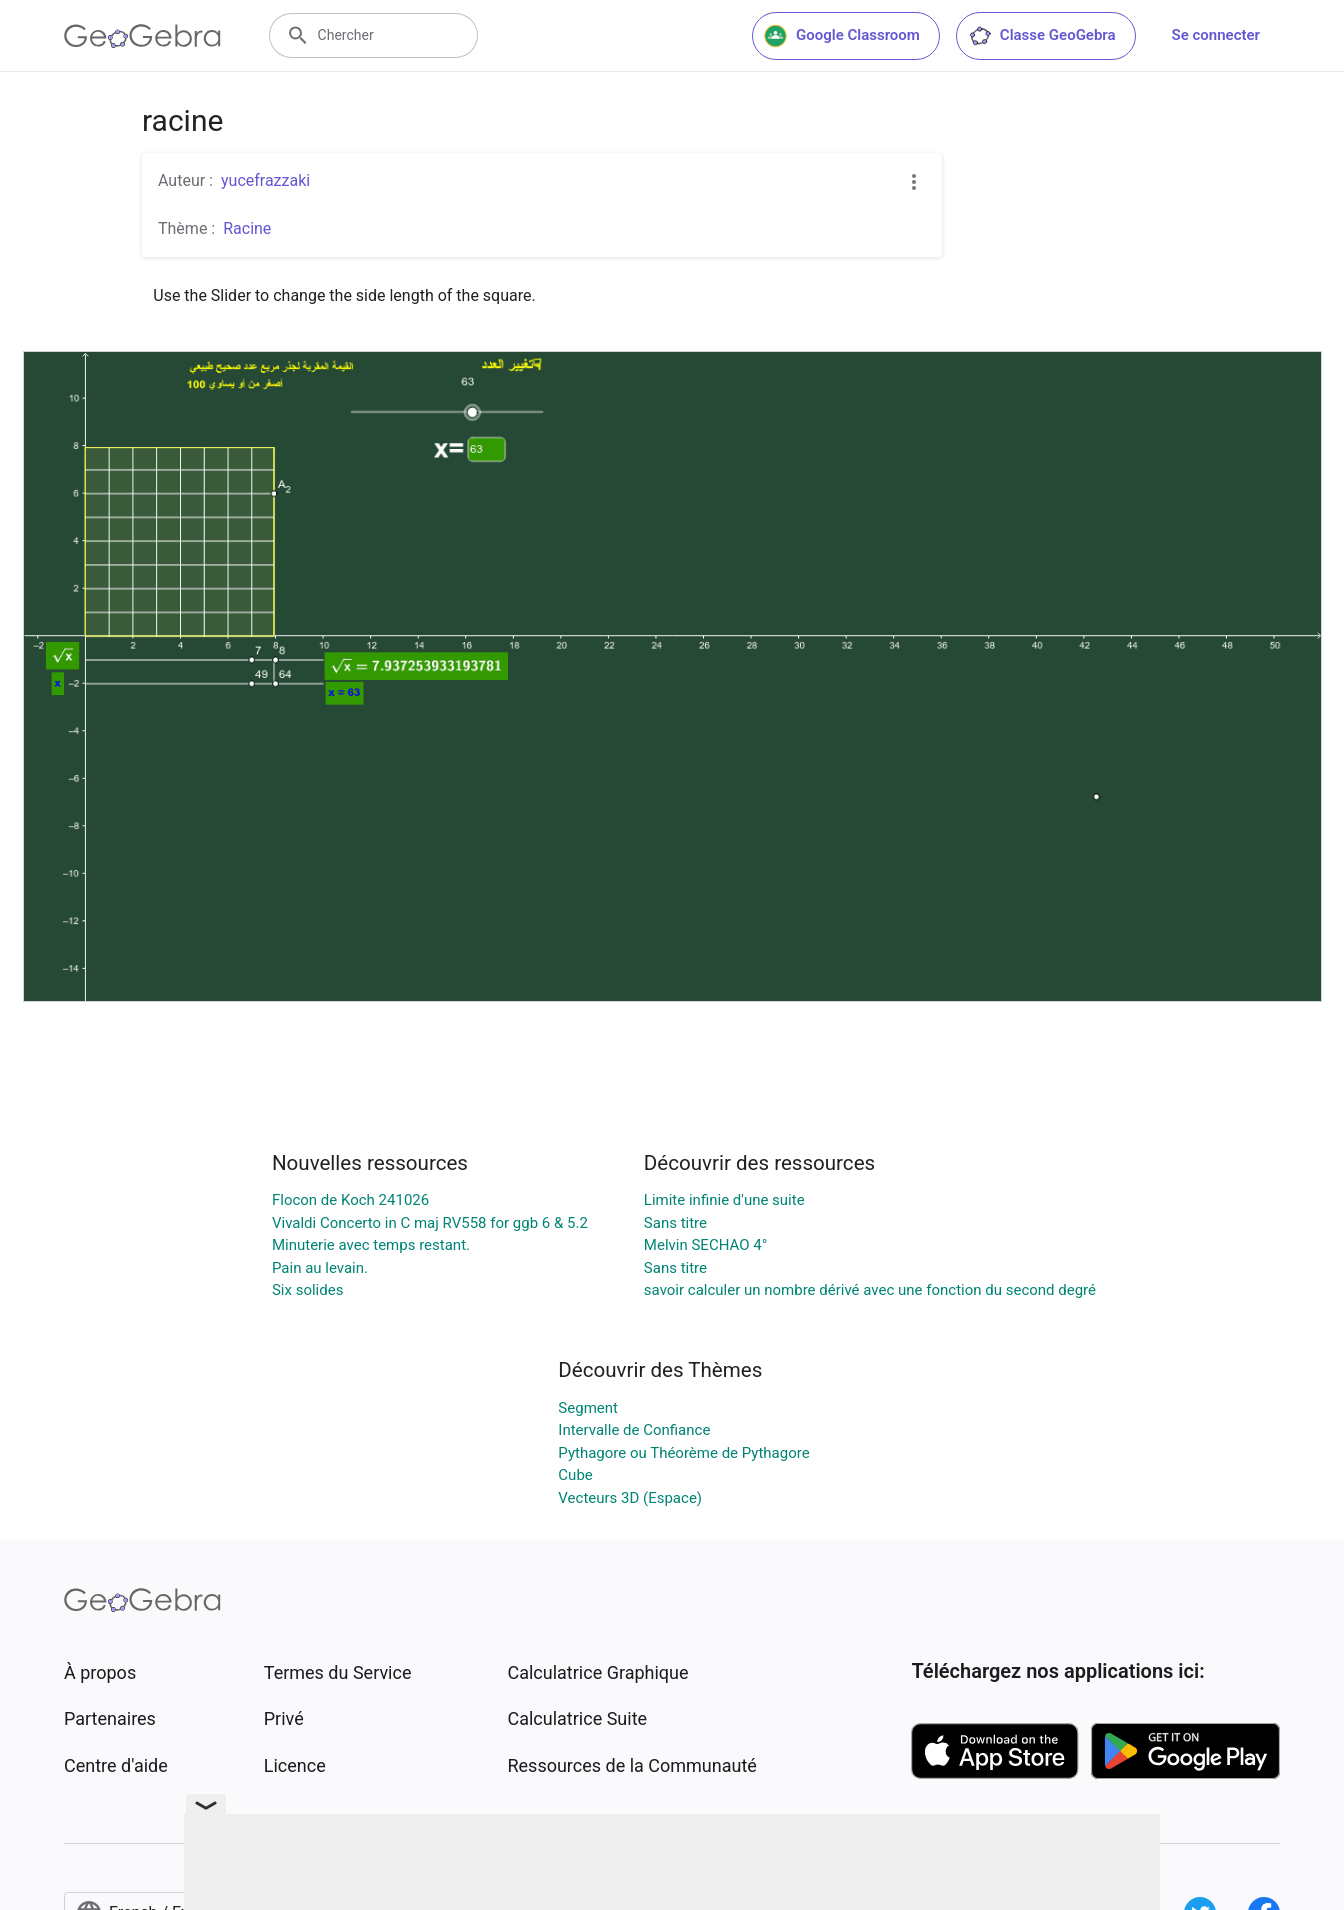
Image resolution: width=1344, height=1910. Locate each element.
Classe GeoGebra (1042, 36)
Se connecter (1216, 35)
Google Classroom (842, 36)
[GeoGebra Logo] (142, 36)
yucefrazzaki (265, 180)
